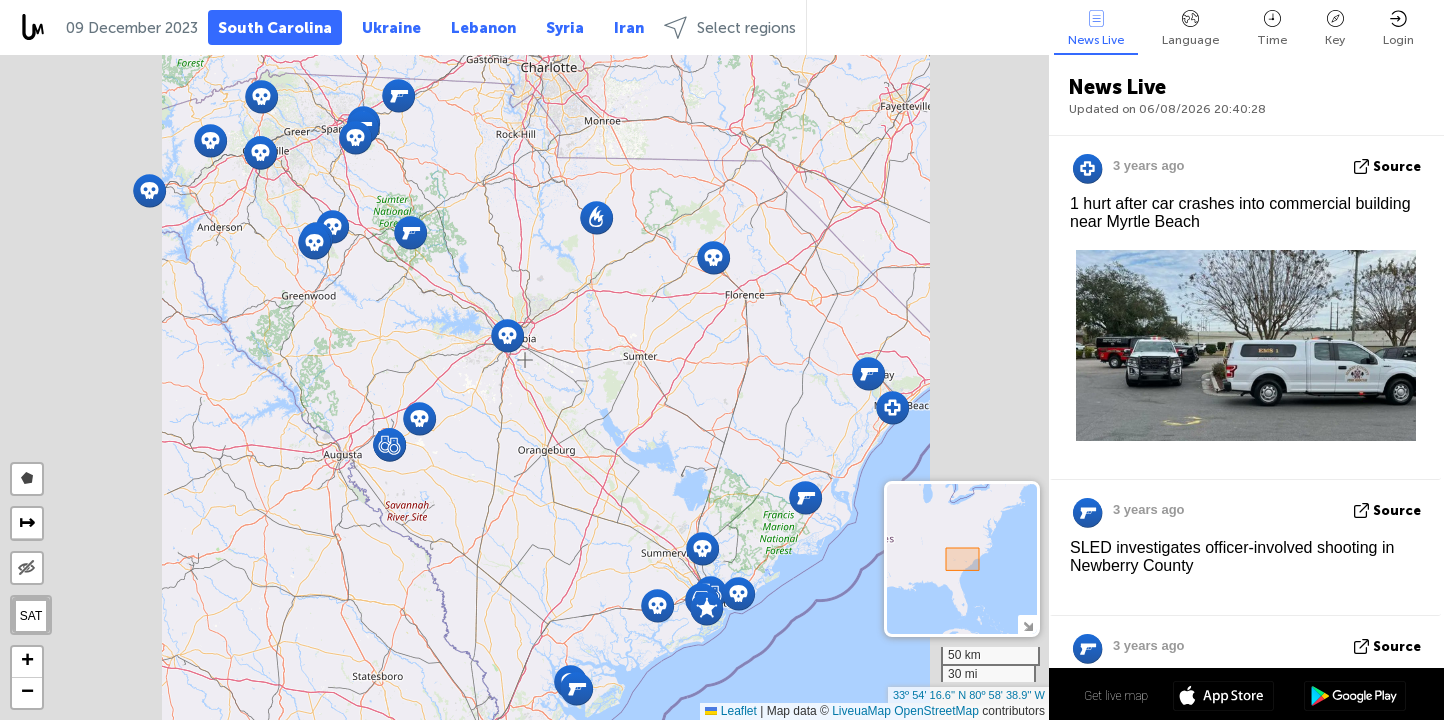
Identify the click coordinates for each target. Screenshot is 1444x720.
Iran (629, 28)
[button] (355, 137)
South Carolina (275, 28)
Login (1398, 28)
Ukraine (391, 28)
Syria (565, 28)
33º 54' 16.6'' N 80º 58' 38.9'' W (969, 695)
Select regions (730, 27)
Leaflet (730, 711)
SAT (31, 616)
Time (1272, 28)
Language (1190, 28)
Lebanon (483, 28)
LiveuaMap (861, 711)
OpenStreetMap (936, 711)
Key (1335, 28)
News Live (1096, 28)
